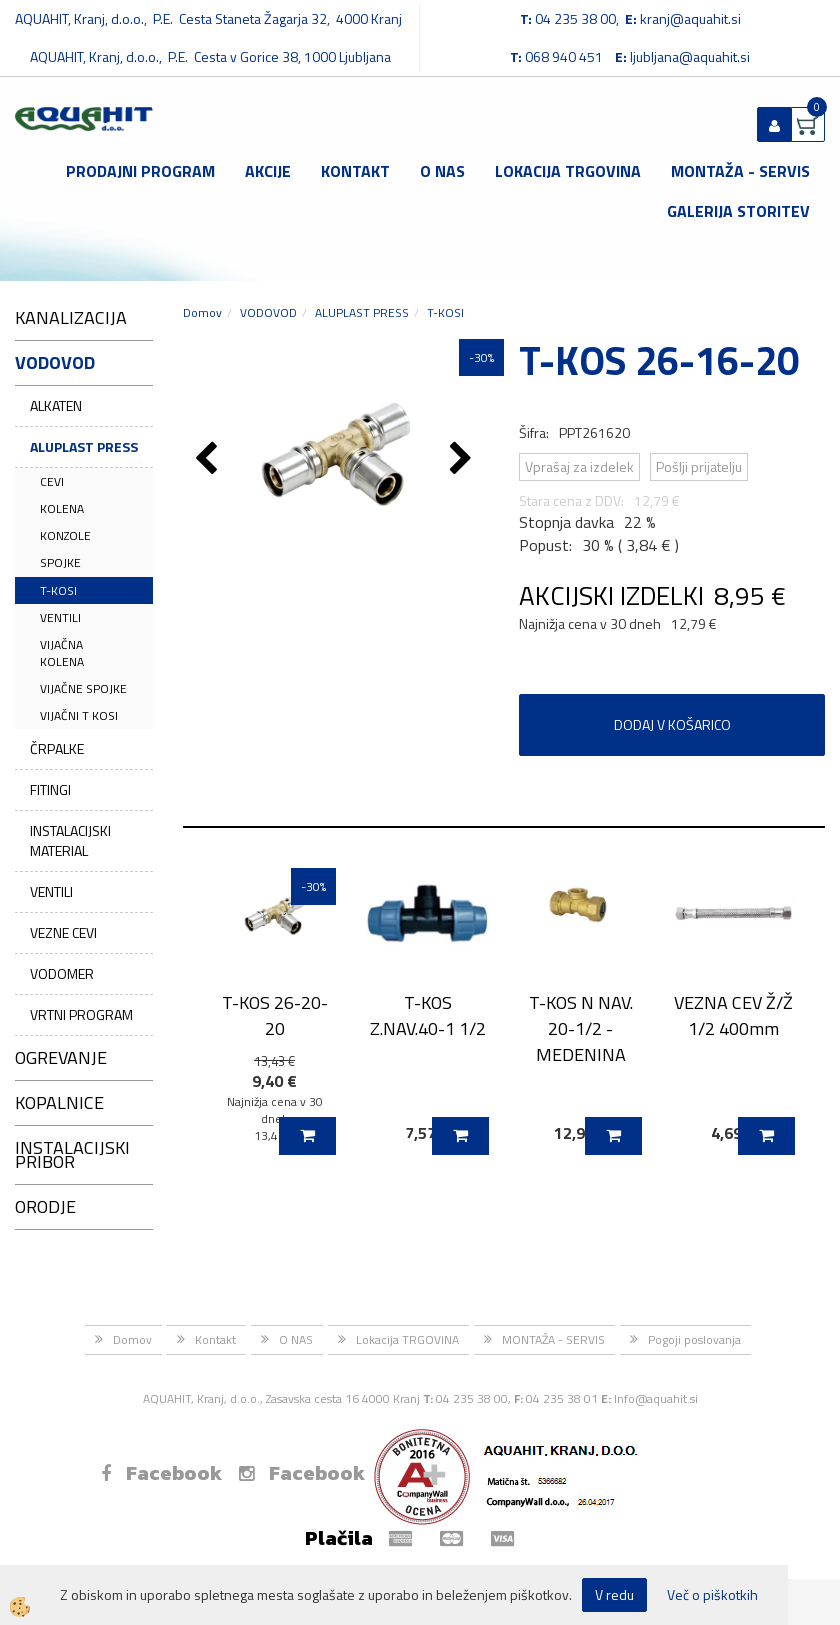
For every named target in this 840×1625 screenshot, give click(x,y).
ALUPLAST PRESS (84, 446)
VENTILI (60, 617)
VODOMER (62, 973)
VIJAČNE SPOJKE (83, 688)
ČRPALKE (57, 748)
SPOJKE (60, 562)
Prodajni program (140, 171)
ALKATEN (56, 405)
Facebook (161, 1473)
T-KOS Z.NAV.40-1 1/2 (428, 1015)
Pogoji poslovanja (694, 1339)
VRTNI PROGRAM (81, 1014)
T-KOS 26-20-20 (275, 1015)
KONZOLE (65, 535)
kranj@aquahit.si (690, 18)
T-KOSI (58, 590)
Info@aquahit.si (656, 1398)
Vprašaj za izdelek (579, 466)
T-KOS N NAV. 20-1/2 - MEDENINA (581, 1028)
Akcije (268, 171)
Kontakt (355, 171)
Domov (202, 312)
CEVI (52, 481)
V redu (614, 1594)
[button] (463, 460)
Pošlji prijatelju (699, 466)
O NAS (442, 171)
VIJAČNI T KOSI (79, 715)
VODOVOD (268, 312)
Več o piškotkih (712, 1595)
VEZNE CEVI (63, 932)
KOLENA (62, 508)
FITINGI (50, 789)
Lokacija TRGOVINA (568, 171)
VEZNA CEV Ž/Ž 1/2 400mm (733, 1015)
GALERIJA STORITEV (738, 211)
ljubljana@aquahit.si (690, 56)
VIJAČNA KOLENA (62, 653)
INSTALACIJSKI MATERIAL (70, 840)
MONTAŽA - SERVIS (740, 171)
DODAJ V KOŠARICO (672, 724)
